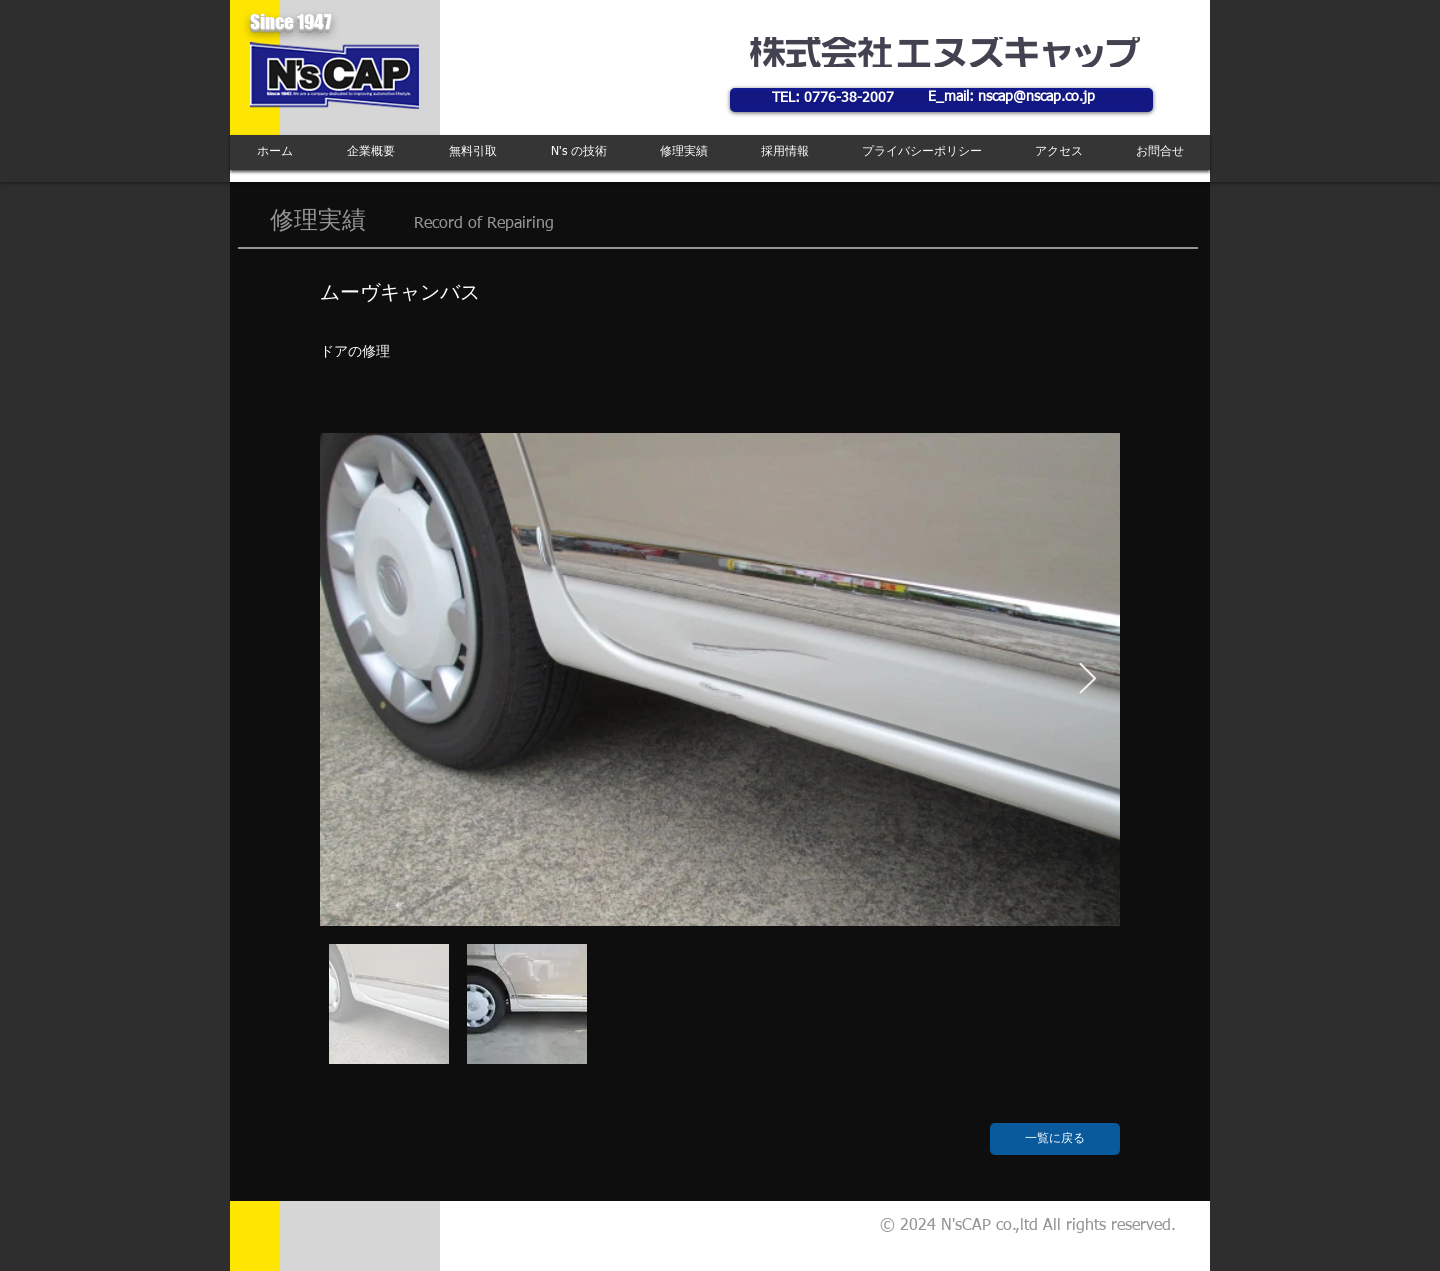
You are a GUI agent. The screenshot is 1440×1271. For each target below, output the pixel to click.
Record (438, 224)
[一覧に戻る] (1055, 1139)
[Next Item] (1087, 680)
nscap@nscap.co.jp (1036, 97)
